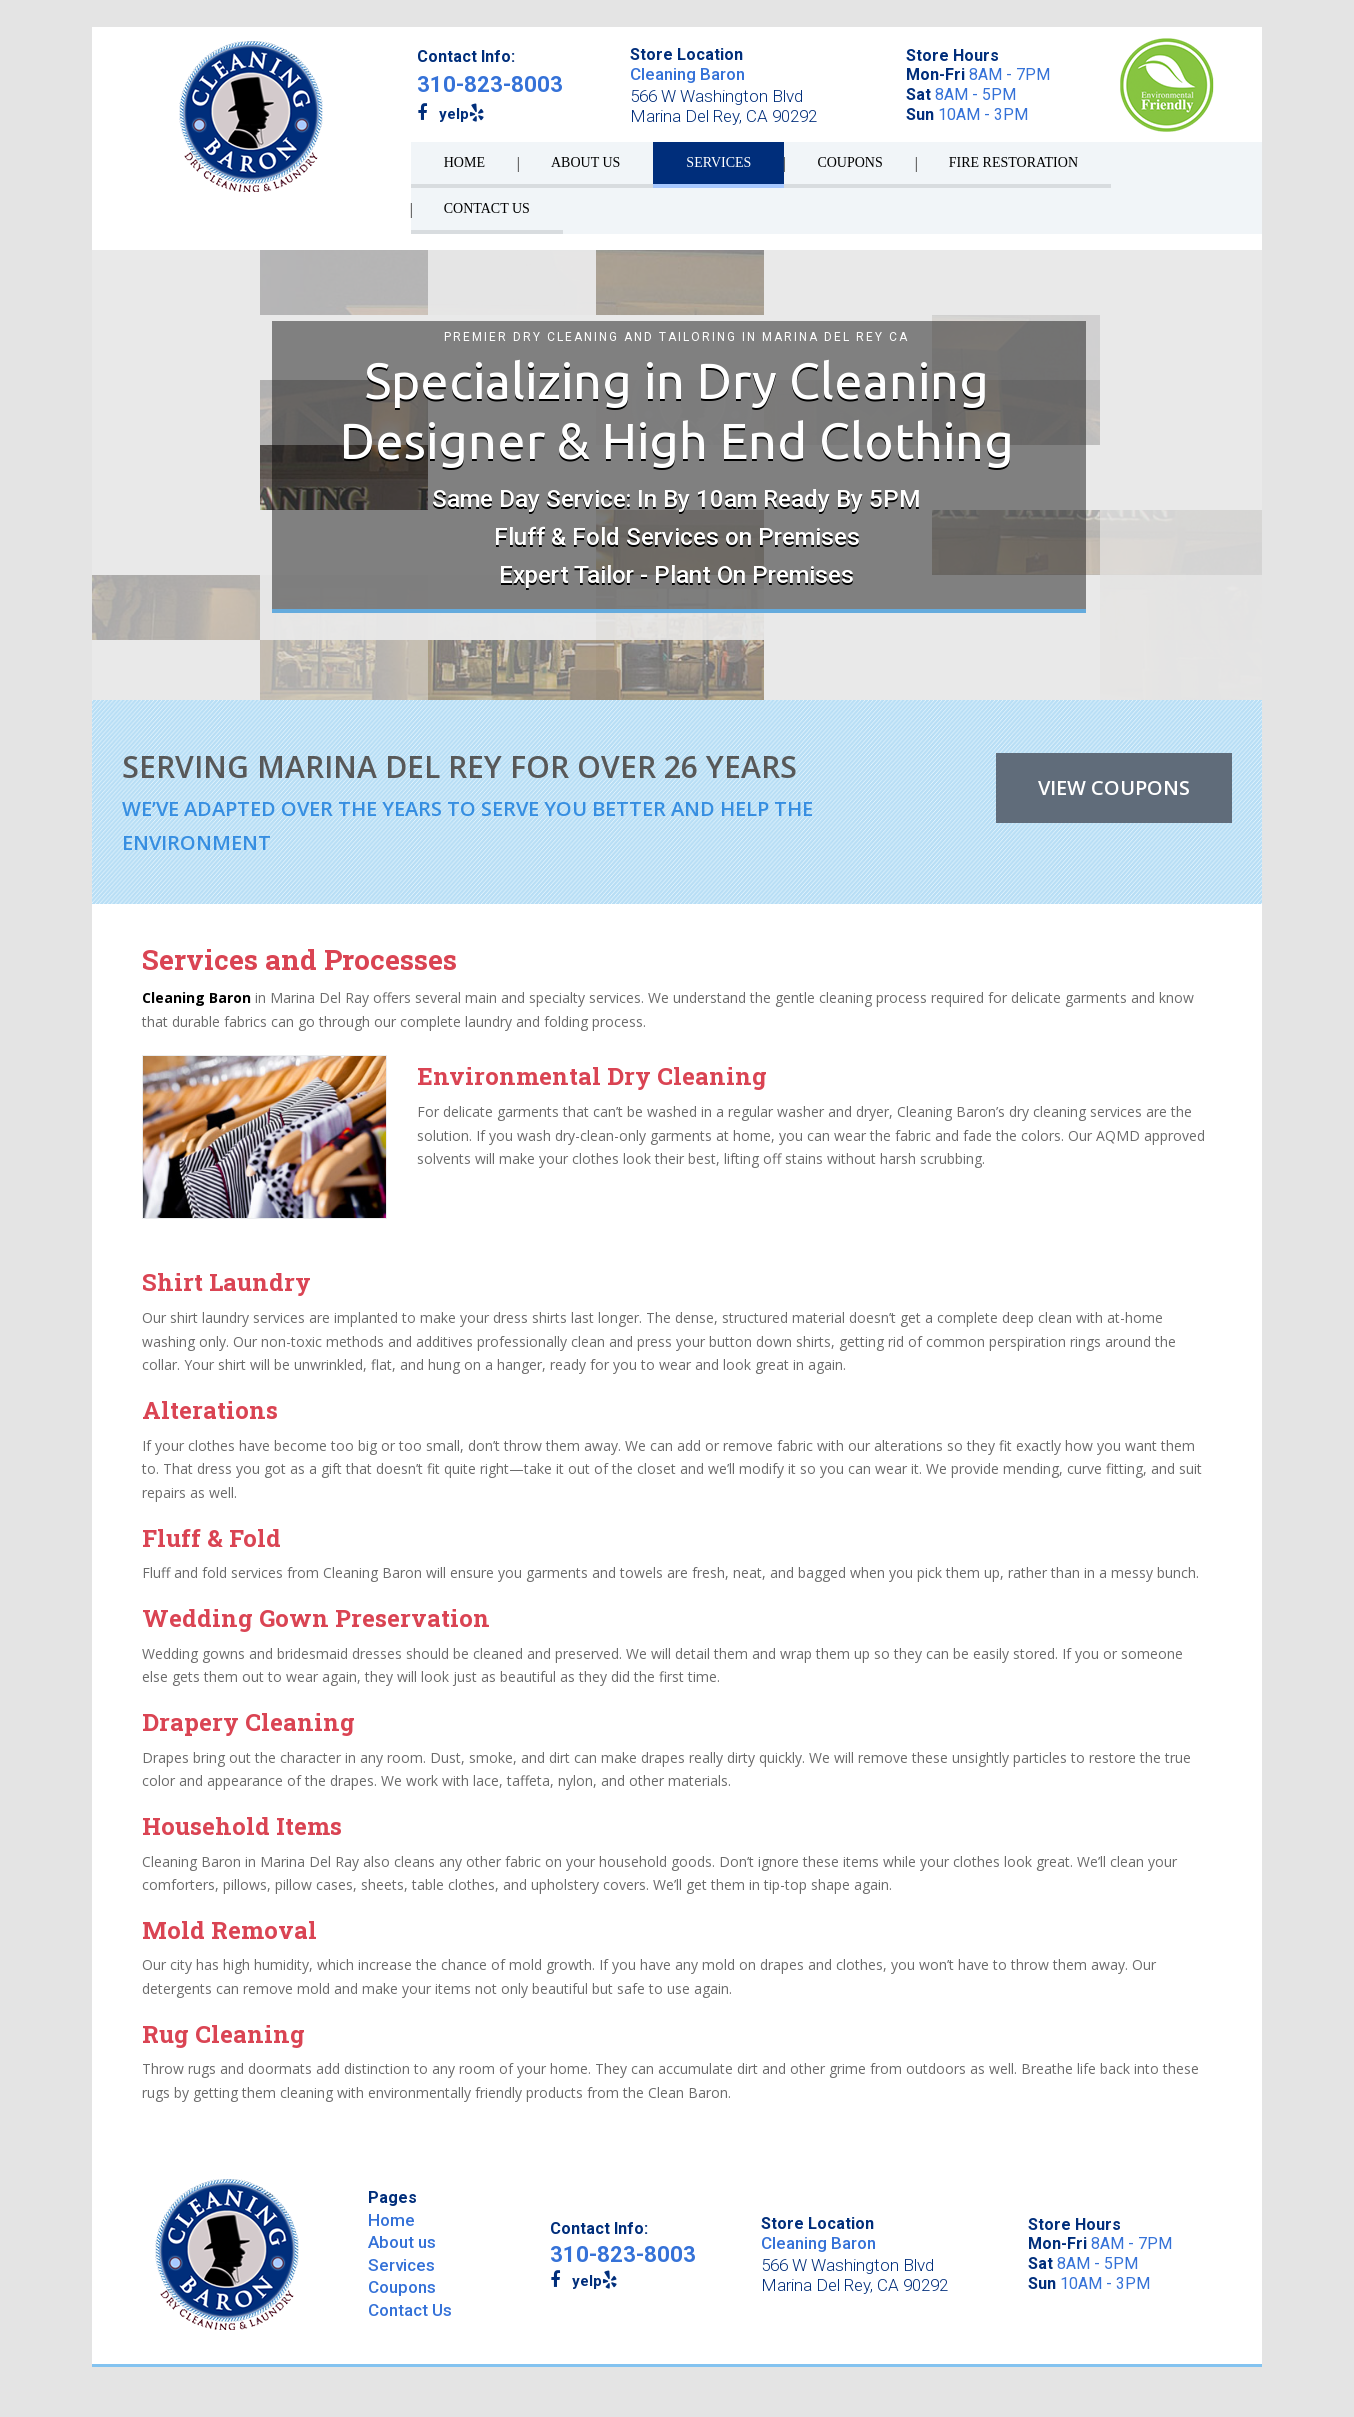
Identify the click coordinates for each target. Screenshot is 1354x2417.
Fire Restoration (1013, 162)
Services (401, 2265)
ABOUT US (585, 162)
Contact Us (410, 2310)
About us (402, 2242)
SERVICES (718, 162)
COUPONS (849, 162)
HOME (464, 162)
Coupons (402, 2287)
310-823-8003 (490, 84)
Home (391, 2220)
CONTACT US (487, 208)
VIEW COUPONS (1114, 787)
